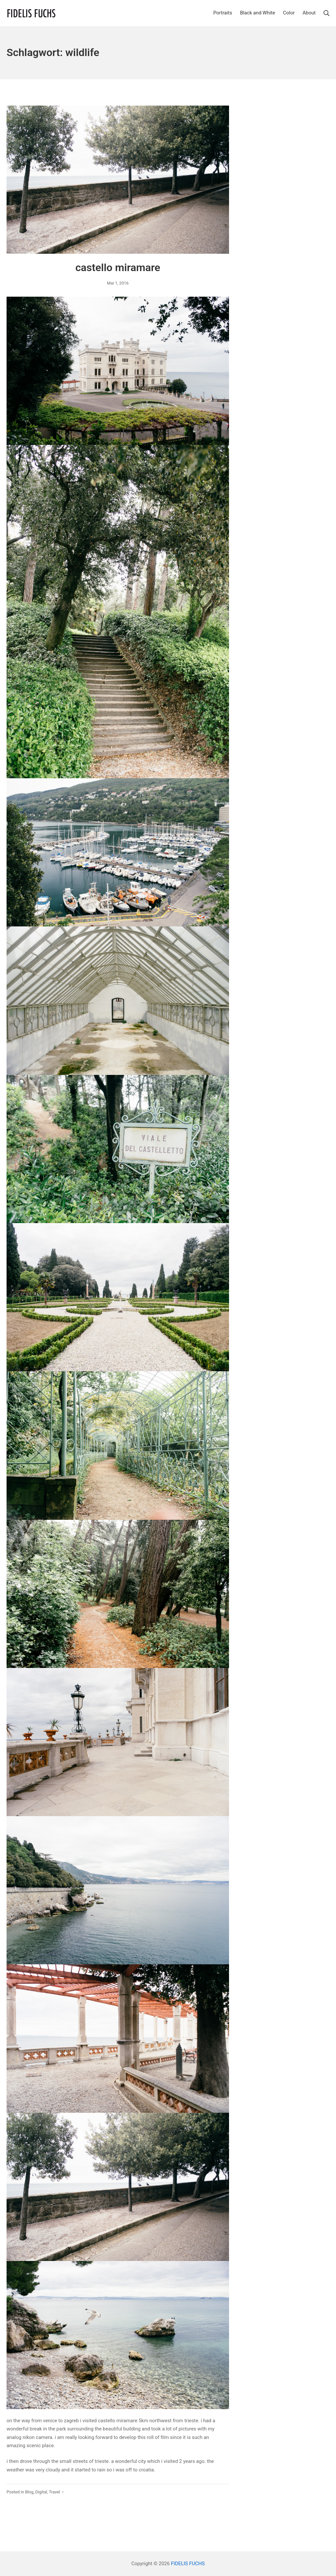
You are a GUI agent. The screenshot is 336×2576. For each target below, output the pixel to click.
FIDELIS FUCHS (188, 2563)
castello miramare (117, 267)
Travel (54, 2491)
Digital (41, 2491)
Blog (29, 2491)
